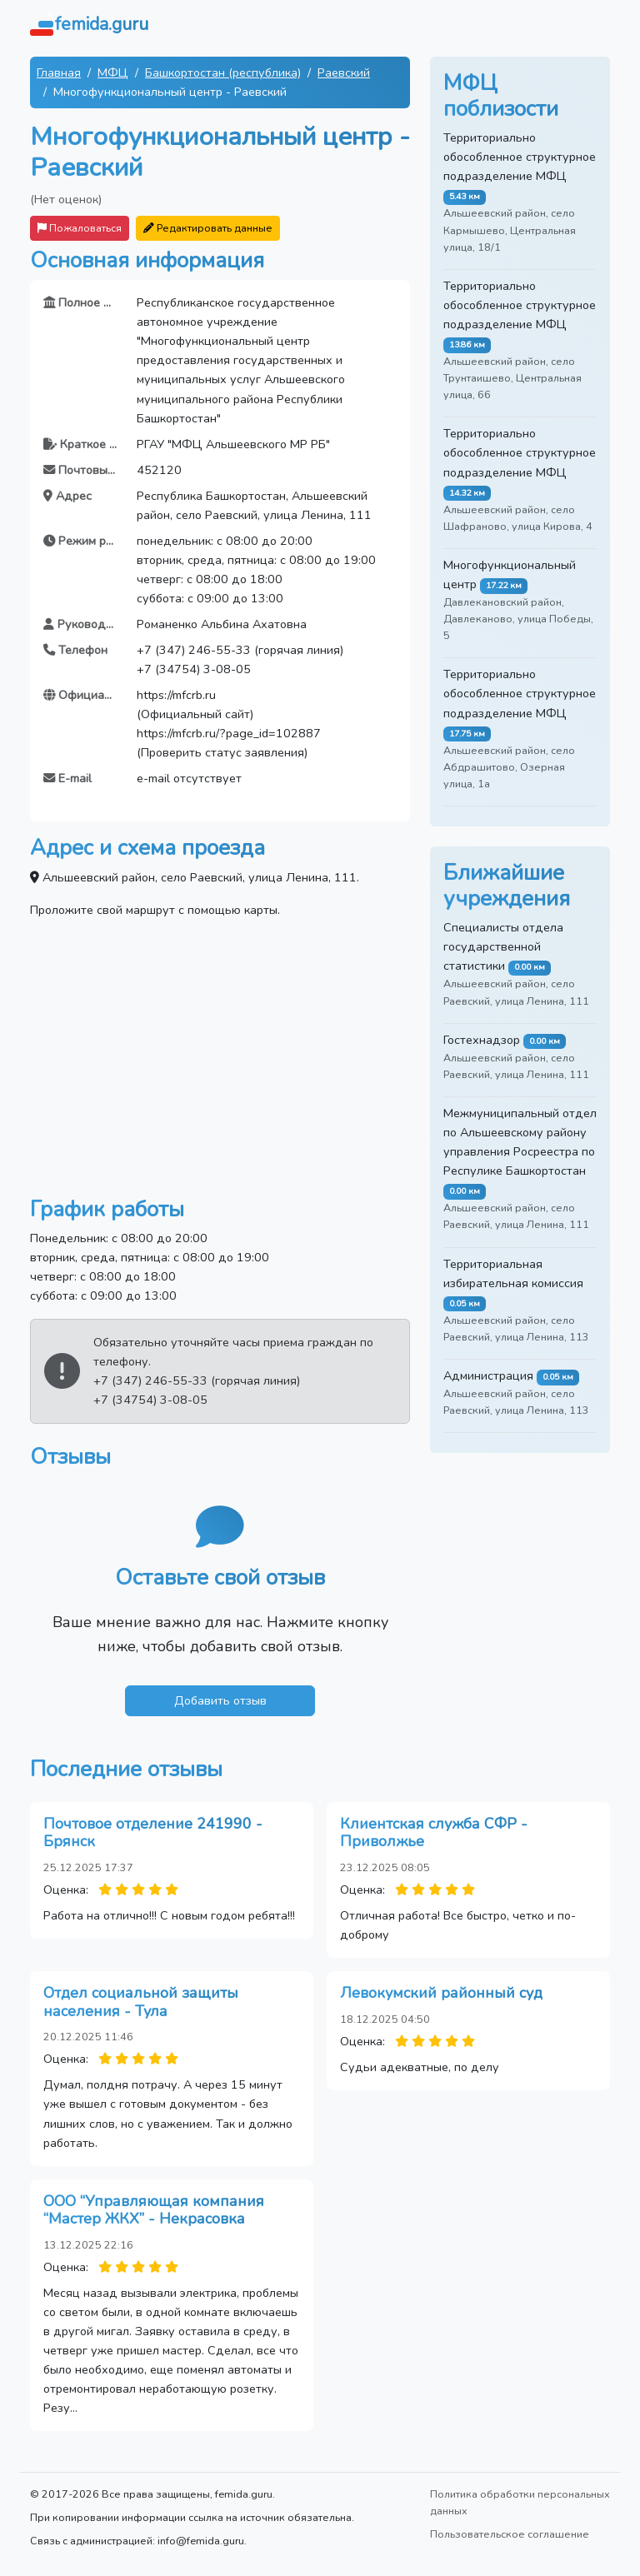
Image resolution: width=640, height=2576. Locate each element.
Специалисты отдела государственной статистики (503, 946)
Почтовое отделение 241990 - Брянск (152, 1833)
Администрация (488, 1375)
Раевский (344, 72)
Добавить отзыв (220, 1700)
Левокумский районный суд (441, 1993)
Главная (59, 72)
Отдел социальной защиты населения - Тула (140, 2002)
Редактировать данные (207, 228)
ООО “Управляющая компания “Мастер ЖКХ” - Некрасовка (153, 2210)
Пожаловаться (80, 228)
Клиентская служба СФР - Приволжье (434, 1833)
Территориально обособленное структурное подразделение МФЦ (519, 156)
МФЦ (113, 72)
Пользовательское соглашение (509, 2534)
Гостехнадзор (481, 1039)
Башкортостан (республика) (223, 72)
